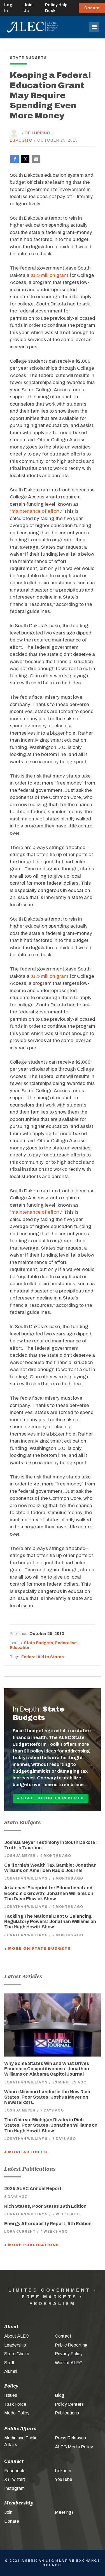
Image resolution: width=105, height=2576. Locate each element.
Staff (9, 2362)
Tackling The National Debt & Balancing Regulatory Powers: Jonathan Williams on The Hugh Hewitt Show (50, 1921)
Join (8, 2512)
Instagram (14, 2488)
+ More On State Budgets (37, 1949)
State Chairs (16, 2353)
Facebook (14, 2470)
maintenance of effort (35, 511)
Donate (91, 8)
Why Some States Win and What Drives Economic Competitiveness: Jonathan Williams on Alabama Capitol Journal (46, 2068)
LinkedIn (63, 2470)
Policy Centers (69, 2404)
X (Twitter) (14, 2479)
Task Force (15, 2404)
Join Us (28, 8)
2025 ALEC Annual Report (33, 2188)
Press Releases (70, 2437)
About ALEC (16, 2336)
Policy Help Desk (56, 8)
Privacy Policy (69, 2353)
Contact (63, 2336)
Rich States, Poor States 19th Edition (45, 2206)
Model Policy (16, 2413)
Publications (67, 2413)
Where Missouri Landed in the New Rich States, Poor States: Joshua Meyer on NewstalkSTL (47, 2097)
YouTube (63, 2479)
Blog (59, 2395)
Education (20, 1648)
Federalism (66, 1643)
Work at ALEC (69, 2362)
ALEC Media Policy (74, 2446)
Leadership (15, 2345)
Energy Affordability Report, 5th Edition (48, 2223)
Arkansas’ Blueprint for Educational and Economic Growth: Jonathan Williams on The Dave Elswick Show (48, 1893)
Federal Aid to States (42, 1657)
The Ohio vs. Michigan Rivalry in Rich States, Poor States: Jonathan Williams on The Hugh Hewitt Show (50, 2125)
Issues (10, 2395)
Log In (8, 8)
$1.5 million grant (49, 275)
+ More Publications (31, 2245)
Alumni (10, 2371)
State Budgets (38, 1643)
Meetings (64, 2512)
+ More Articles (25, 2152)
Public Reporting (71, 2345)
